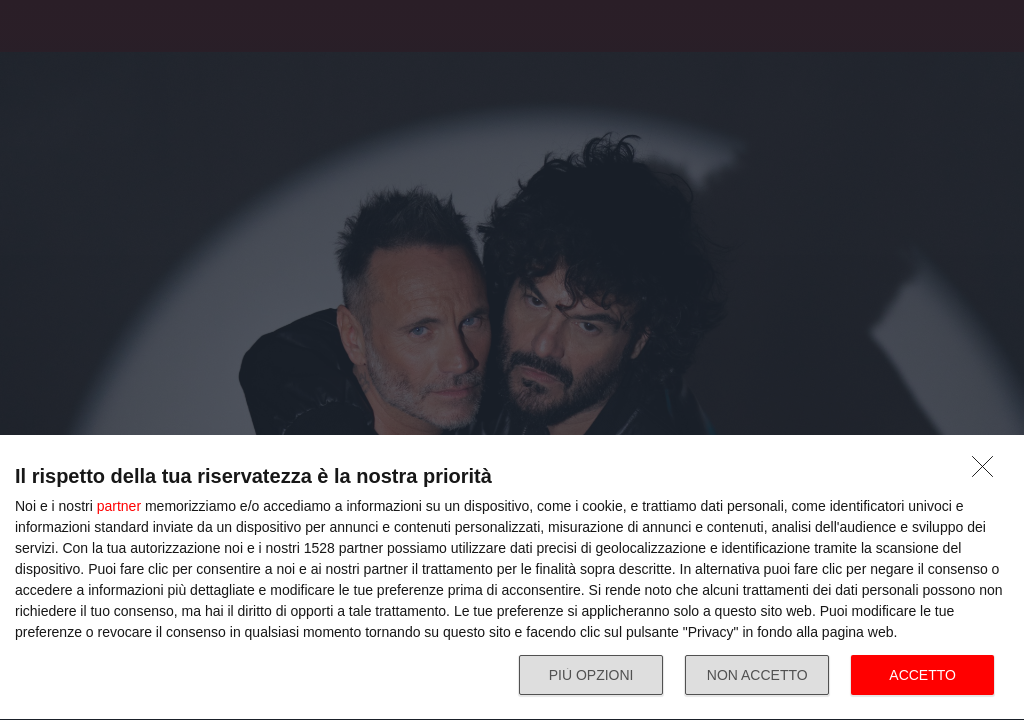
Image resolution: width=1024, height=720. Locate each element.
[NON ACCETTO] (988, 472)
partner (119, 506)
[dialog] (512, 578)
